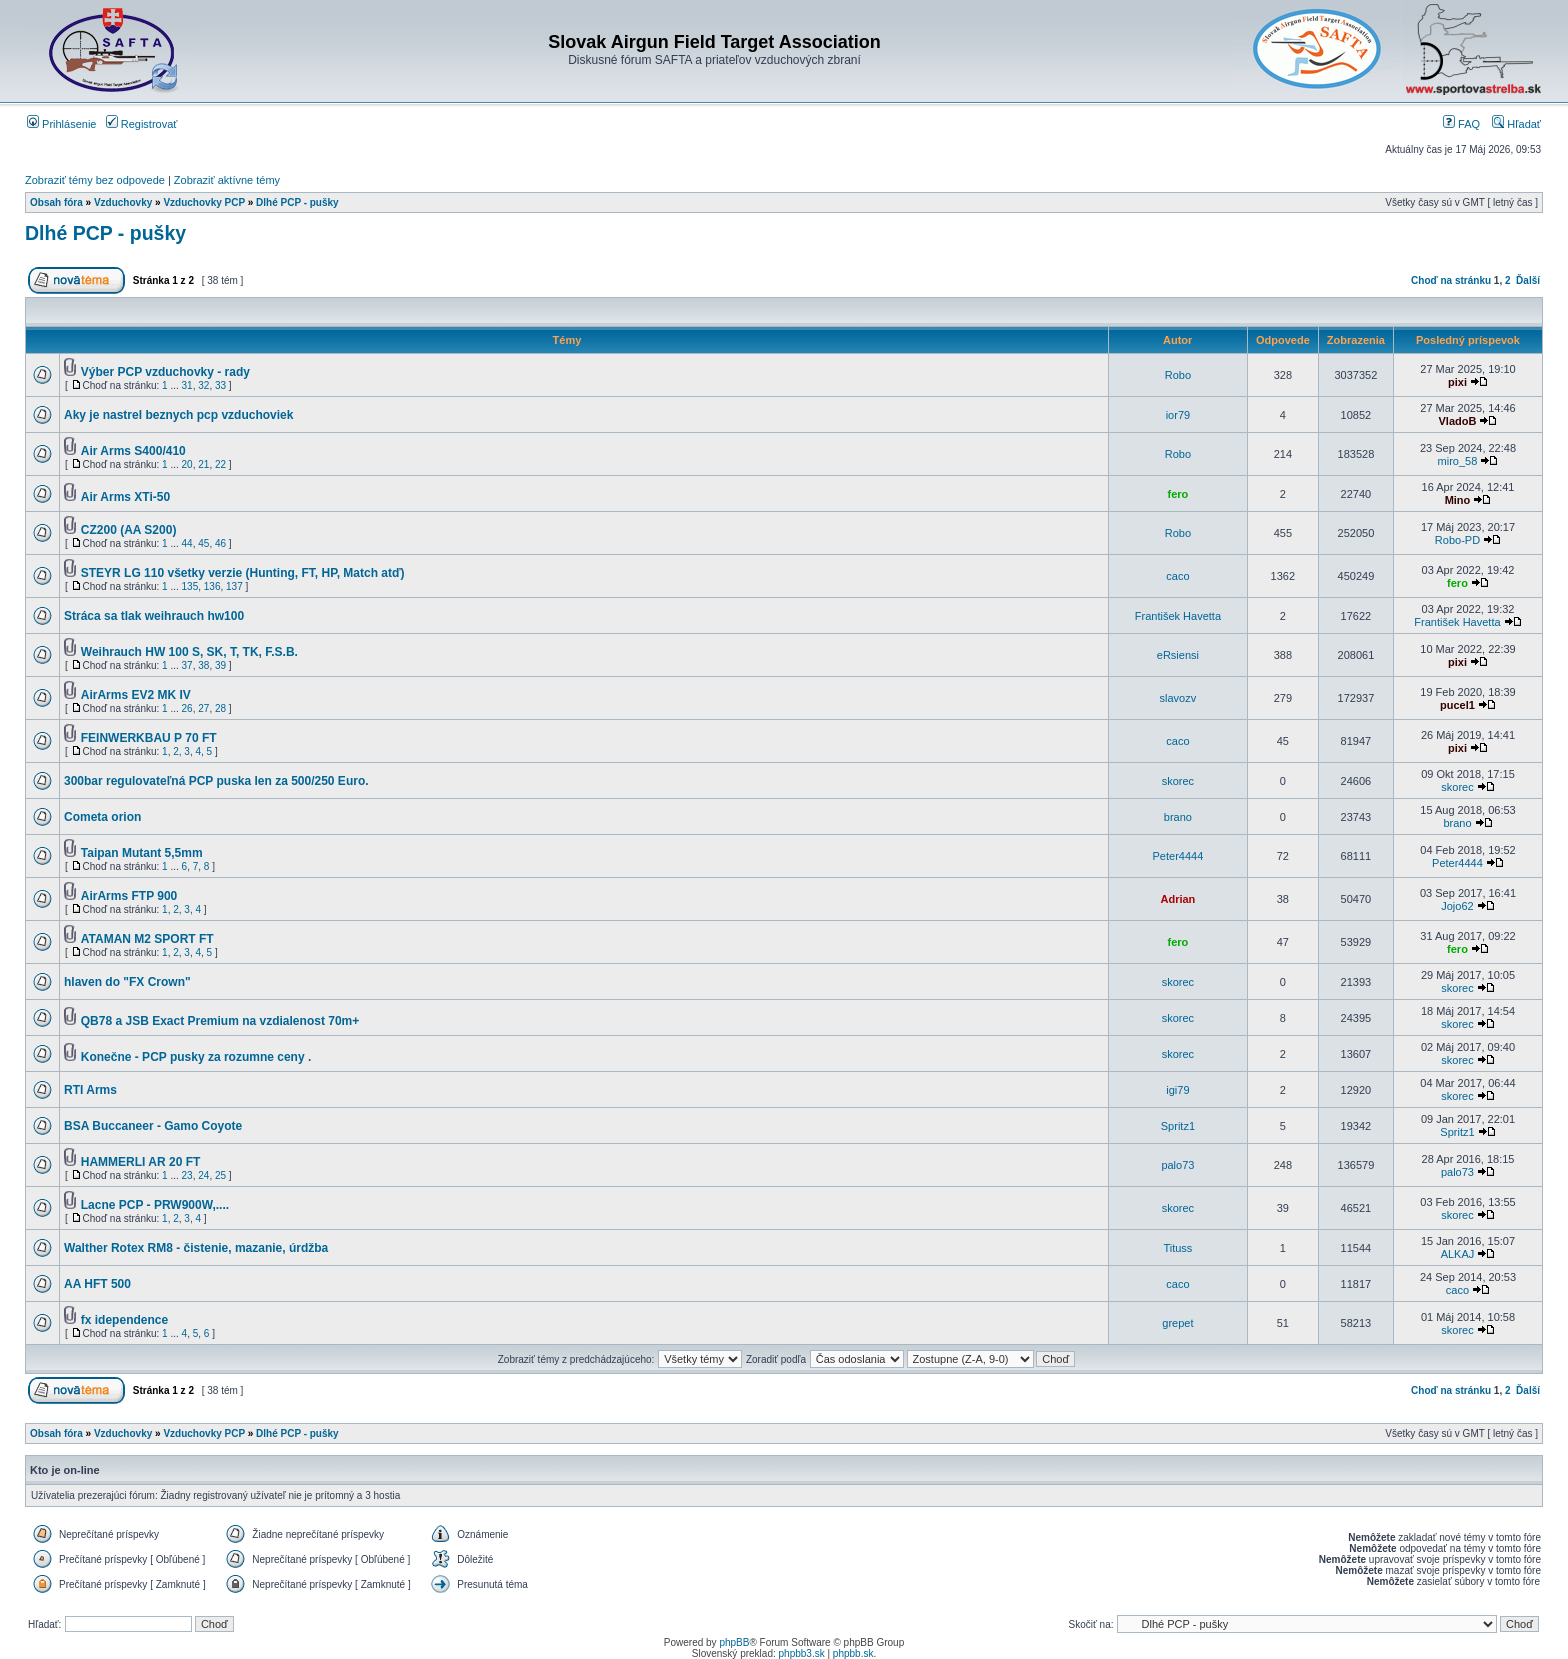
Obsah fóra (56, 202)
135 (190, 586)
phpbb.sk (853, 1653)
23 (187, 1175)
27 (203, 708)
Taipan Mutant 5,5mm (142, 853)
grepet (1177, 1323)
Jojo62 (1457, 906)
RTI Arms (90, 1090)
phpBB (734, 1642)
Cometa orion (102, 817)
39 (220, 665)
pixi (1457, 382)
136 (212, 586)
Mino (1458, 500)
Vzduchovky (123, 202)
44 (187, 543)
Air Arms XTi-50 (125, 497)
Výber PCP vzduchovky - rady (165, 372)
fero (1178, 494)
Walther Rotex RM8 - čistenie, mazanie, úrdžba (196, 1248)
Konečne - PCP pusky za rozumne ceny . (196, 1057)
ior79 (1178, 415)
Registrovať (142, 124)
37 (187, 665)
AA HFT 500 (97, 1284)
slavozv (1178, 698)
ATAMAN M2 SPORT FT (147, 939)
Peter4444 (1178, 856)
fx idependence (124, 1320)
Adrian (1177, 899)
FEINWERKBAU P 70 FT (149, 738)
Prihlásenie (61, 124)
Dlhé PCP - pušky (297, 202)
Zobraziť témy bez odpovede (95, 180)
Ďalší (1528, 280)
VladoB (1458, 421)
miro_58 (1458, 461)
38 (203, 665)
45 (203, 543)
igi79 (1177, 1090)
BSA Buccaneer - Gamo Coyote (153, 1126)
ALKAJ (1458, 1254)
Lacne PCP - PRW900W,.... (155, 1205)
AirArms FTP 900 (129, 896)
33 (220, 385)
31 (187, 385)
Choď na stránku (1451, 280)
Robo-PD (1457, 540)
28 (220, 708)
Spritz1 (1178, 1126)
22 (220, 464)
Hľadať (1516, 124)
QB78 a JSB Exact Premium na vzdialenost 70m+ (220, 1021)
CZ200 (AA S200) (129, 530)
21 (203, 464)
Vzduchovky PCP (204, 202)
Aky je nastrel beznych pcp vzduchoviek (178, 415)
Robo (1178, 375)
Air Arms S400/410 (133, 451)
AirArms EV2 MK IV (136, 695)
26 (187, 708)
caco (1177, 576)
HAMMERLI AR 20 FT (141, 1162)
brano (1178, 817)
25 (220, 1175)
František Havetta (1178, 616)
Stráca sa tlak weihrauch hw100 (154, 616)
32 (203, 385)
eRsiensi (1178, 655)
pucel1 (1457, 705)
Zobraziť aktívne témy (227, 180)
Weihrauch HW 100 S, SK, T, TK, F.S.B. (189, 652)
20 (187, 464)
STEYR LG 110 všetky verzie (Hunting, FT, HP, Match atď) (243, 573)
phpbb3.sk (802, 1653)
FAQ (1461, 124)
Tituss (1177, 1248)
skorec (1178, 781)
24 (203, 1175)
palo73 (1177, 1165)
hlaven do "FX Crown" (127, 982)
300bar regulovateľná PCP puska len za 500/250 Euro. (216, 781)
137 (234, 586)
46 (220, 543)
